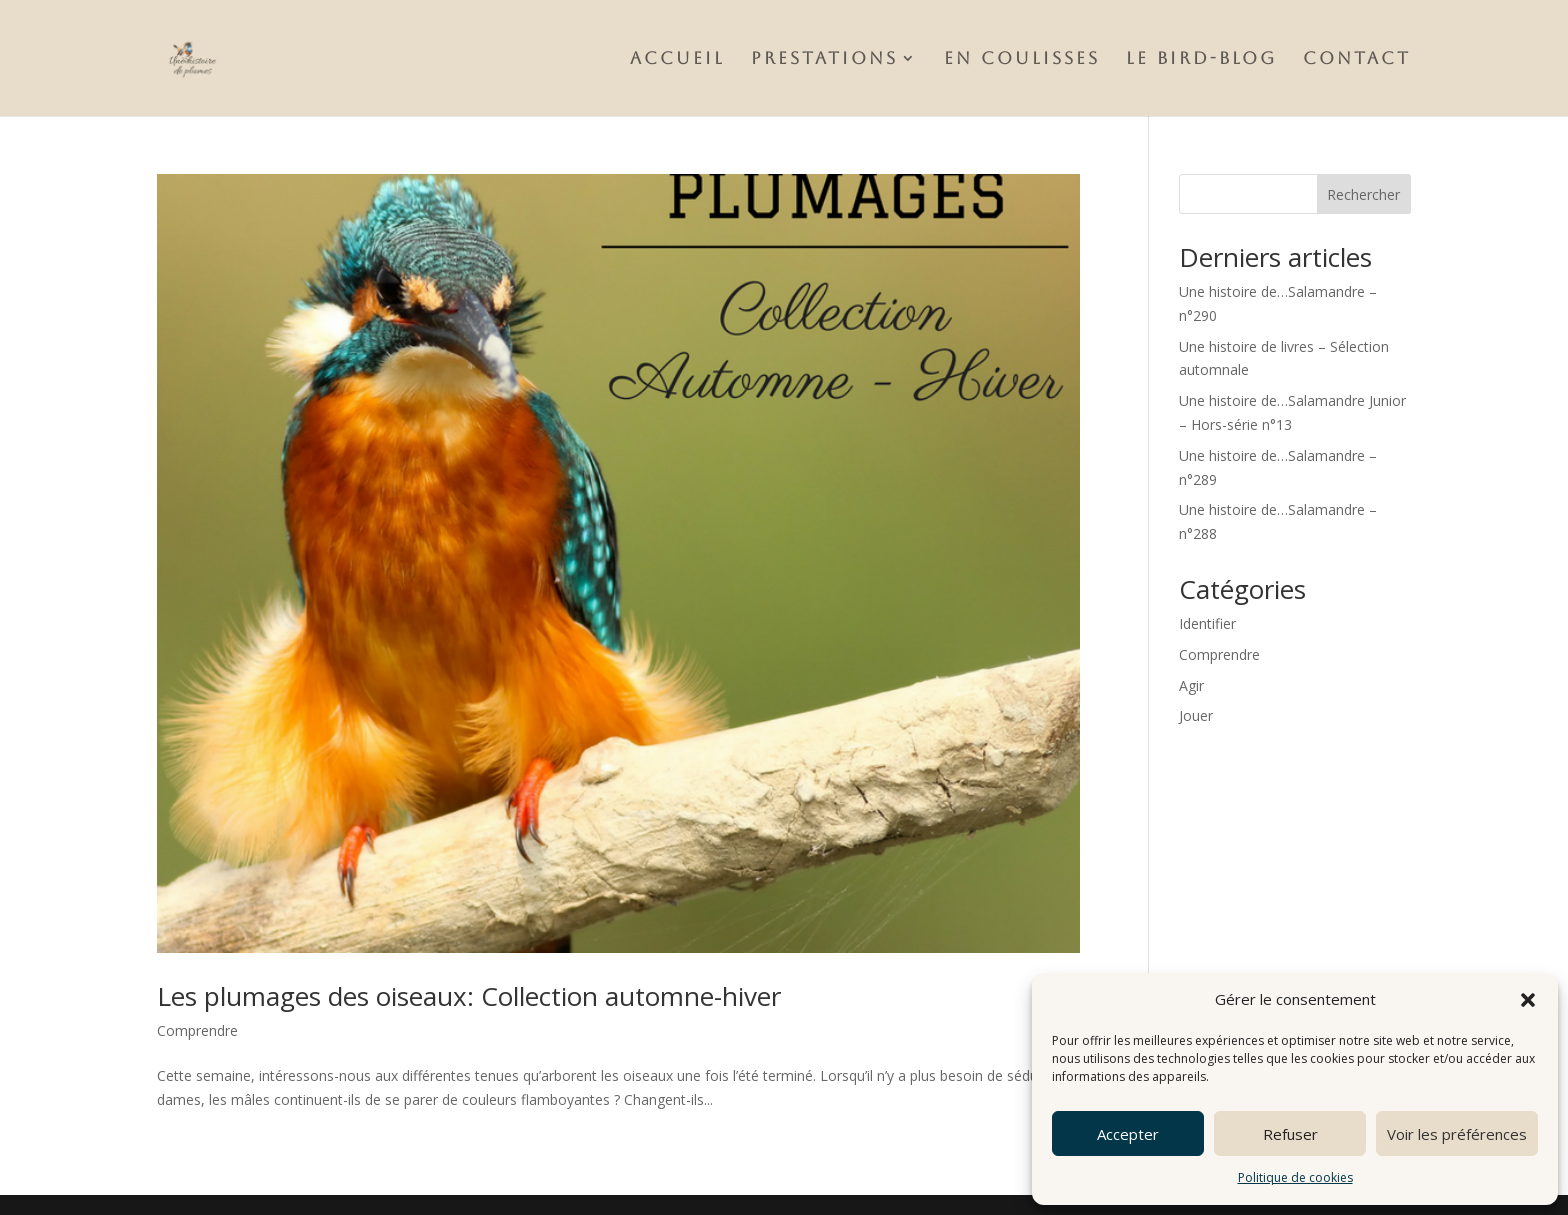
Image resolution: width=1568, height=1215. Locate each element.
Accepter (1128, 1134)
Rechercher (1363, 194)
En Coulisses (1022, 59)
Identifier (1207, 623)
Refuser (1290, 1134)
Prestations (824, 59)
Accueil (677, 59)
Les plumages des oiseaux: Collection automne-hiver (469, 996)
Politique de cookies (1295, 1177)
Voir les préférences (1457, 1134)
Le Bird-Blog (1201, 59)
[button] (1528, 1000)
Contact (1357, 59)
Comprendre (197, 1030)
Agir (1191, 685)
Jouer (1196, 715)
